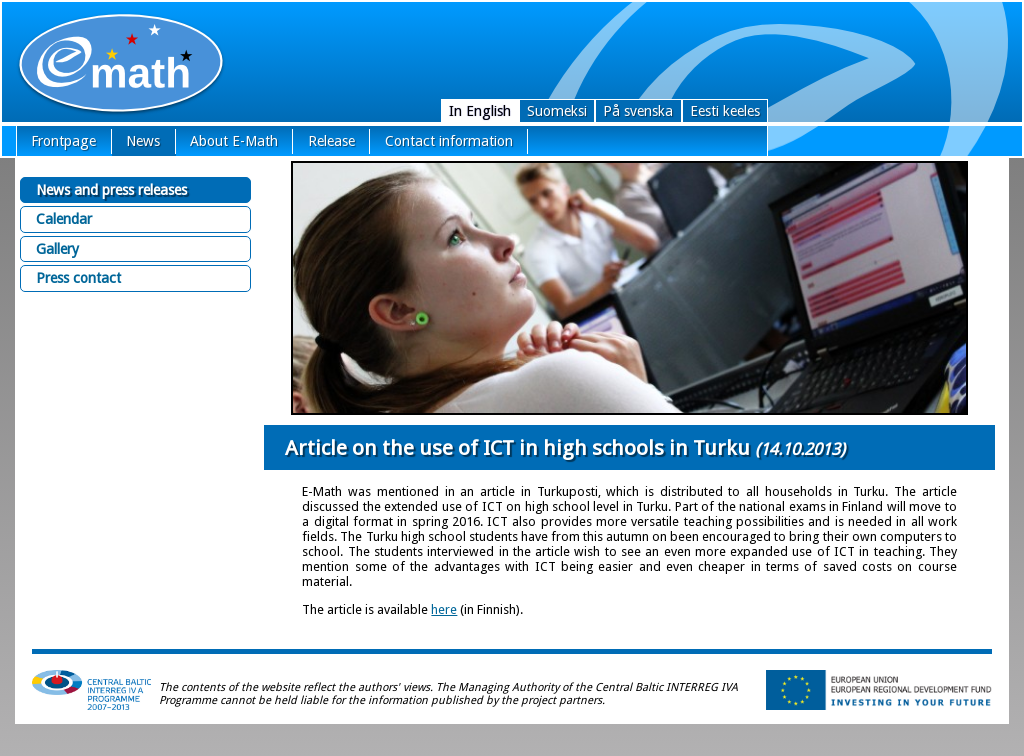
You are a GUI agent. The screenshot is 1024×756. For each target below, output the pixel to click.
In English (480, 111)
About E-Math (234, 141)
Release (331, 141)
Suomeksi (557, 111)
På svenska (638, 111)
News (143, 141)
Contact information (449, 141)
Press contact (78, 278)
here (444, 609)
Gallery (57, 249)
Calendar (64, 219)
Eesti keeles (725, 111)
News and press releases (111, 190)
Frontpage (63, 141)
